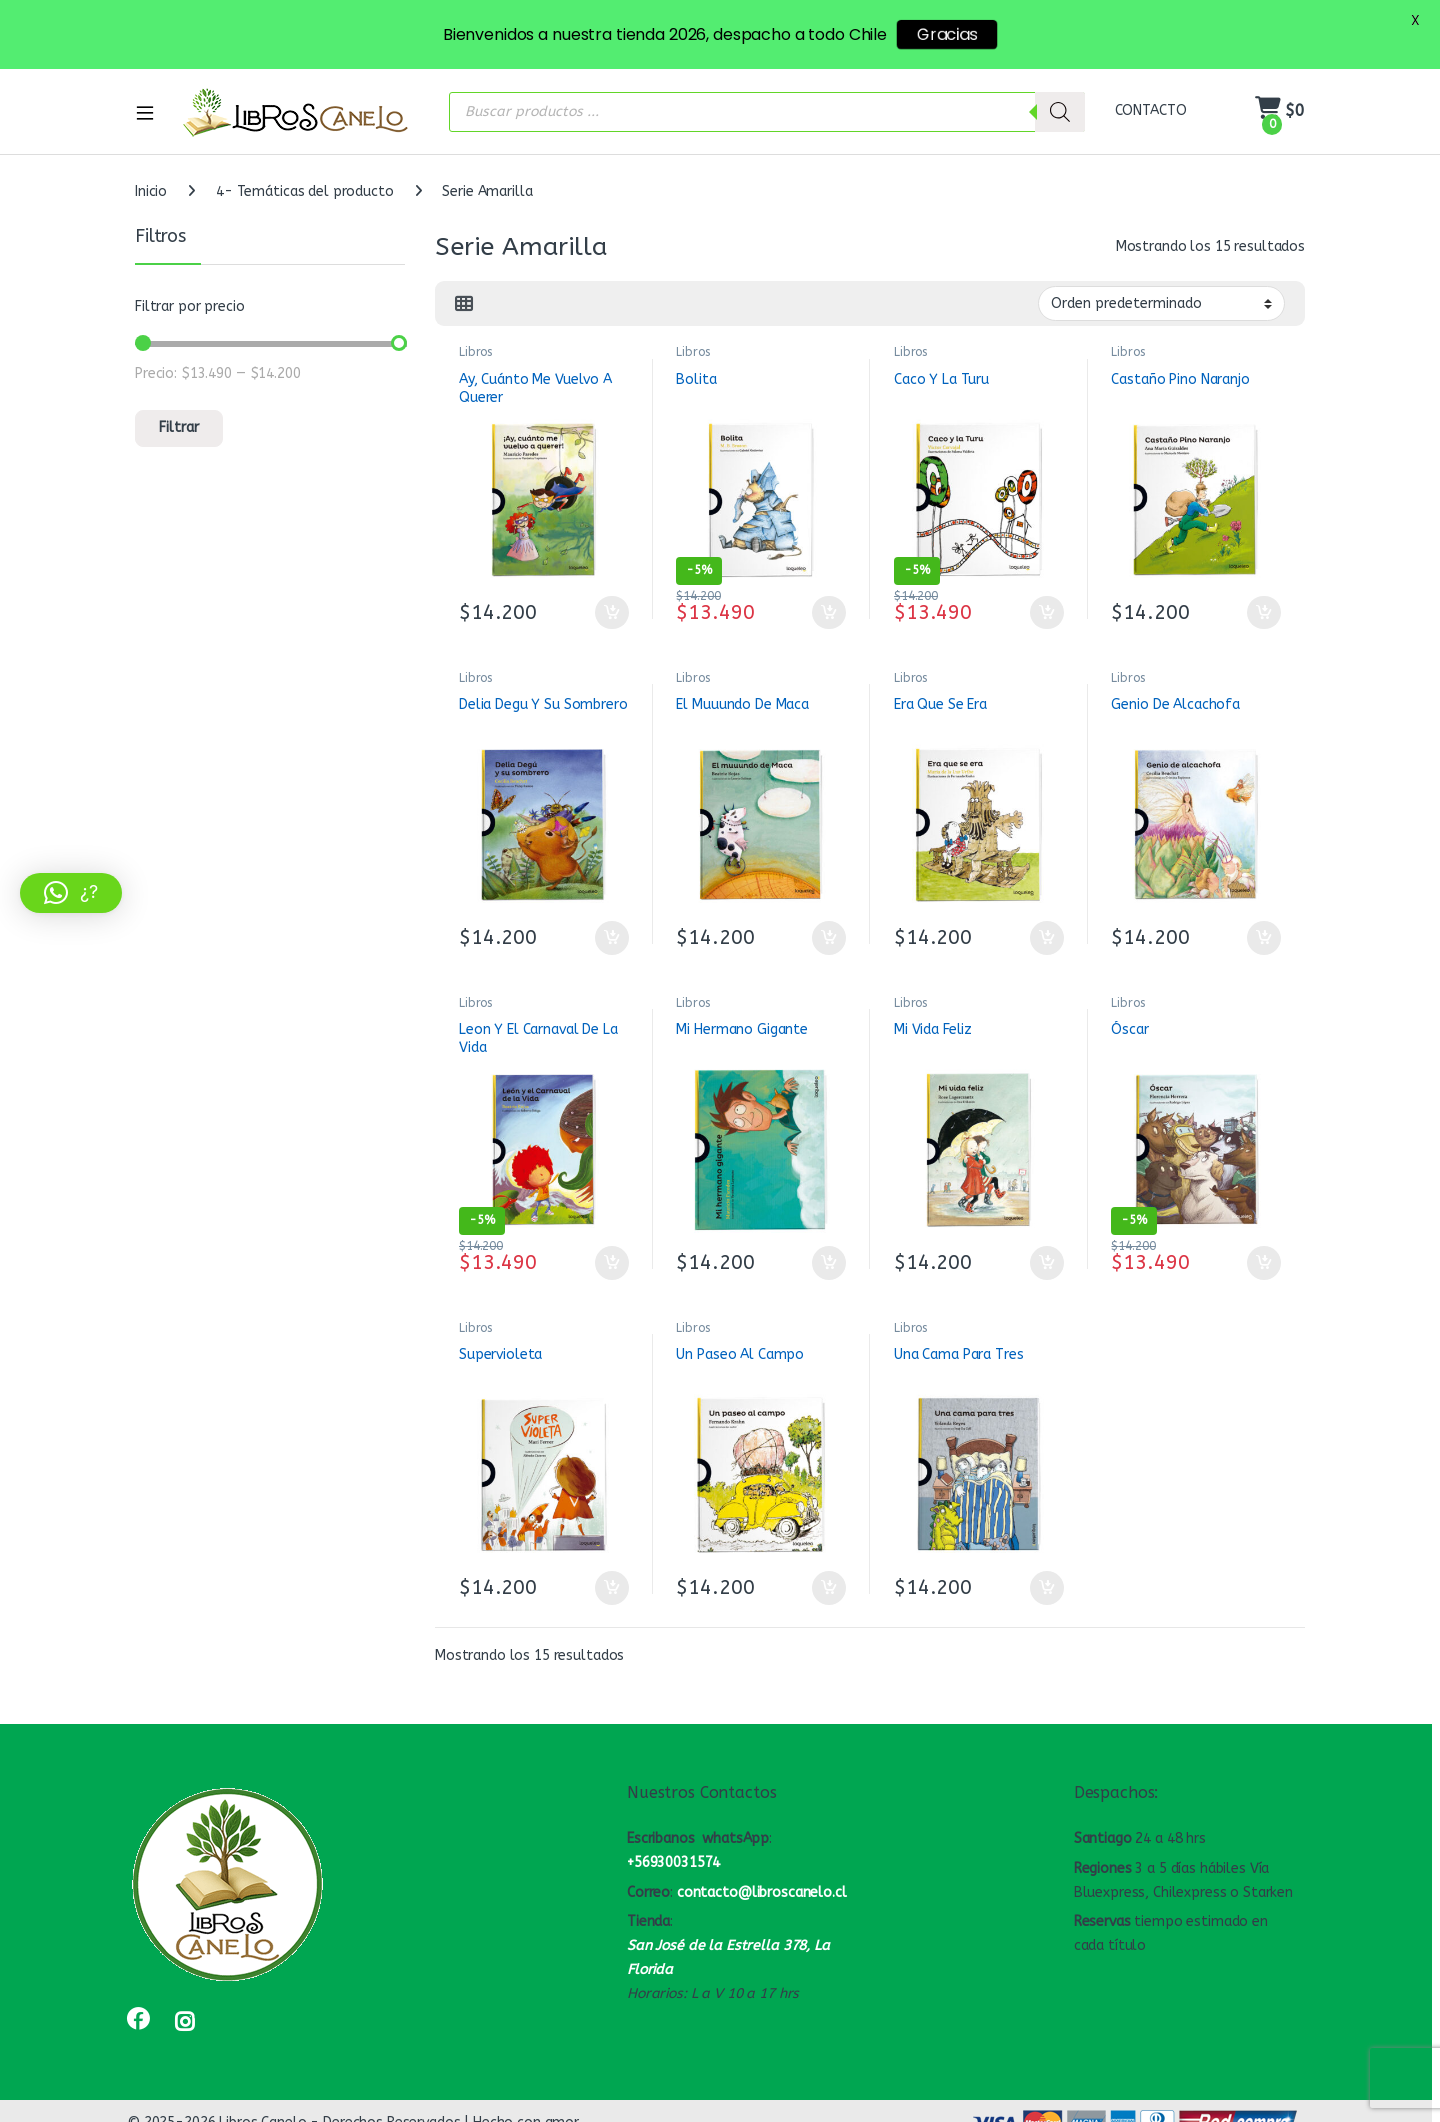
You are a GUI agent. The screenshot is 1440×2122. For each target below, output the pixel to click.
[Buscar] (1060, 112)
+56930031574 (673, 1862)
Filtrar (179, 427)
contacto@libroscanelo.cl (762, 1892)
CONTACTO (1151, 110)
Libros (475, 352)
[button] (71, 893)
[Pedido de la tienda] (1161, 303)
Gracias (947, 34)
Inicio (151, 191)
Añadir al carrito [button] (612, 613)
